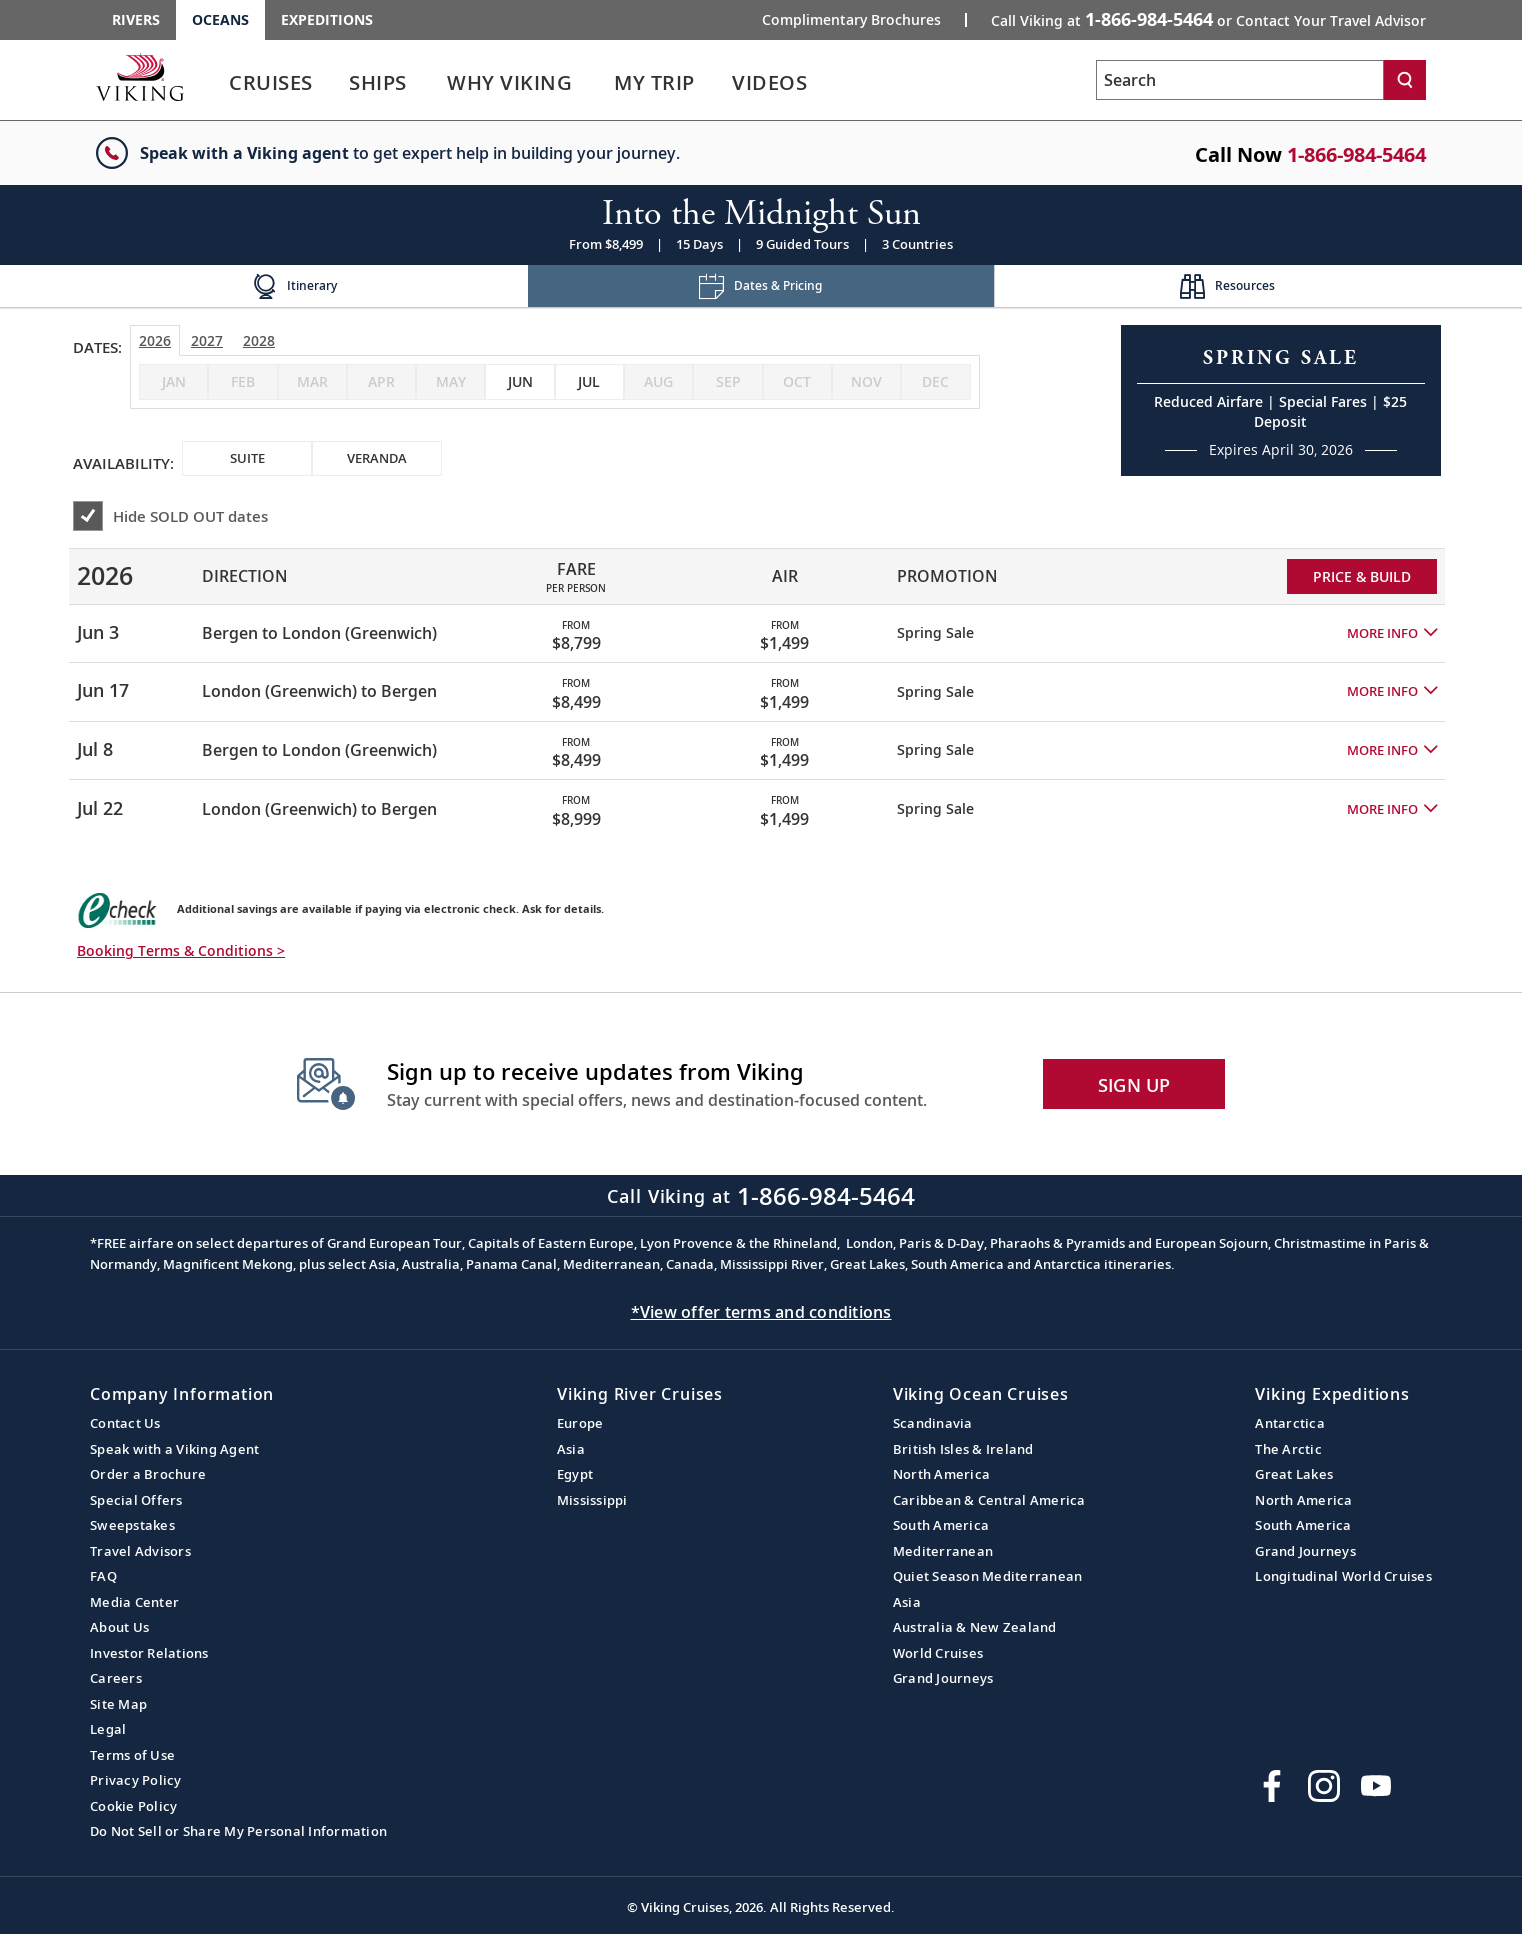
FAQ (103, 1576)
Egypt (575, 1474)
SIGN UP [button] (1134, 1085)
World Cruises (938, 1653)
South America (941, 1525)
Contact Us (125, 1423)
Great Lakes (1294, 1474)
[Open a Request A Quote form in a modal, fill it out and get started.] (1281, 400)
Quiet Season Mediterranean (988, 1576)
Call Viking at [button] (1208, 19)
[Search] (1405, 80)
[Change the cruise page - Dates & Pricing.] (761, 286)
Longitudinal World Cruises (1343, 1576)
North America (941, 1474)
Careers (116, 1678)
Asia (571, 1449)
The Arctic (1288, 1449)
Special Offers (136, 1500)
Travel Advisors (140, 1551)
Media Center (134, 1602)
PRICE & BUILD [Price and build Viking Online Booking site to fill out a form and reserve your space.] (1362, 576)
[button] (1392, 633)
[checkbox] (519, 382)
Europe (580, 1423)
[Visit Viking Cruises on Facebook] (1272, 1786)
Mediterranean (943, 1551)
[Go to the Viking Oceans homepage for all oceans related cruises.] (140, 77)
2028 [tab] (259, 340)
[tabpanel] (761, 684)
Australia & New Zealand (975, 1627)
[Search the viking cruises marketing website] (1240, 80)
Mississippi (592, 1500)
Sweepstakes (132, 1525)
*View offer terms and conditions (761, 1312)
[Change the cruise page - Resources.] (1227, 286)
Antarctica (1290, 1423)
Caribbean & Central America (989, 1500)
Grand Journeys (943, 1678)
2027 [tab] (207, 340)
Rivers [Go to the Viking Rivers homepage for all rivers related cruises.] (136, 19)
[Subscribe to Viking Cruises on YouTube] (1376, 1786)
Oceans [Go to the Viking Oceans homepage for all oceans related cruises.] (220, 19)
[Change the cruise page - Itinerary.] (294, 286)
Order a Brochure (148, 1474)
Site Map (118, 1704)
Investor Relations (149, 1653)
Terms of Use (132, 1755)
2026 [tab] (155, 340)
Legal (108, 1729)
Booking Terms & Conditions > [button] (181, 950)
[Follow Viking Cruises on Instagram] (1324, 1786)
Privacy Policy (136, 1780)
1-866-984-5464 (1356, 154)
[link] (271, 87)
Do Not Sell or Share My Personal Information (238, 1831)
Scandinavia (933, 1423)
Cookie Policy (133, 1806)
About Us (119, 1627)
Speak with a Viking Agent (174, 1449)
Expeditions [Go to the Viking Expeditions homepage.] (327, 19)
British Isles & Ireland (963, 1449)
